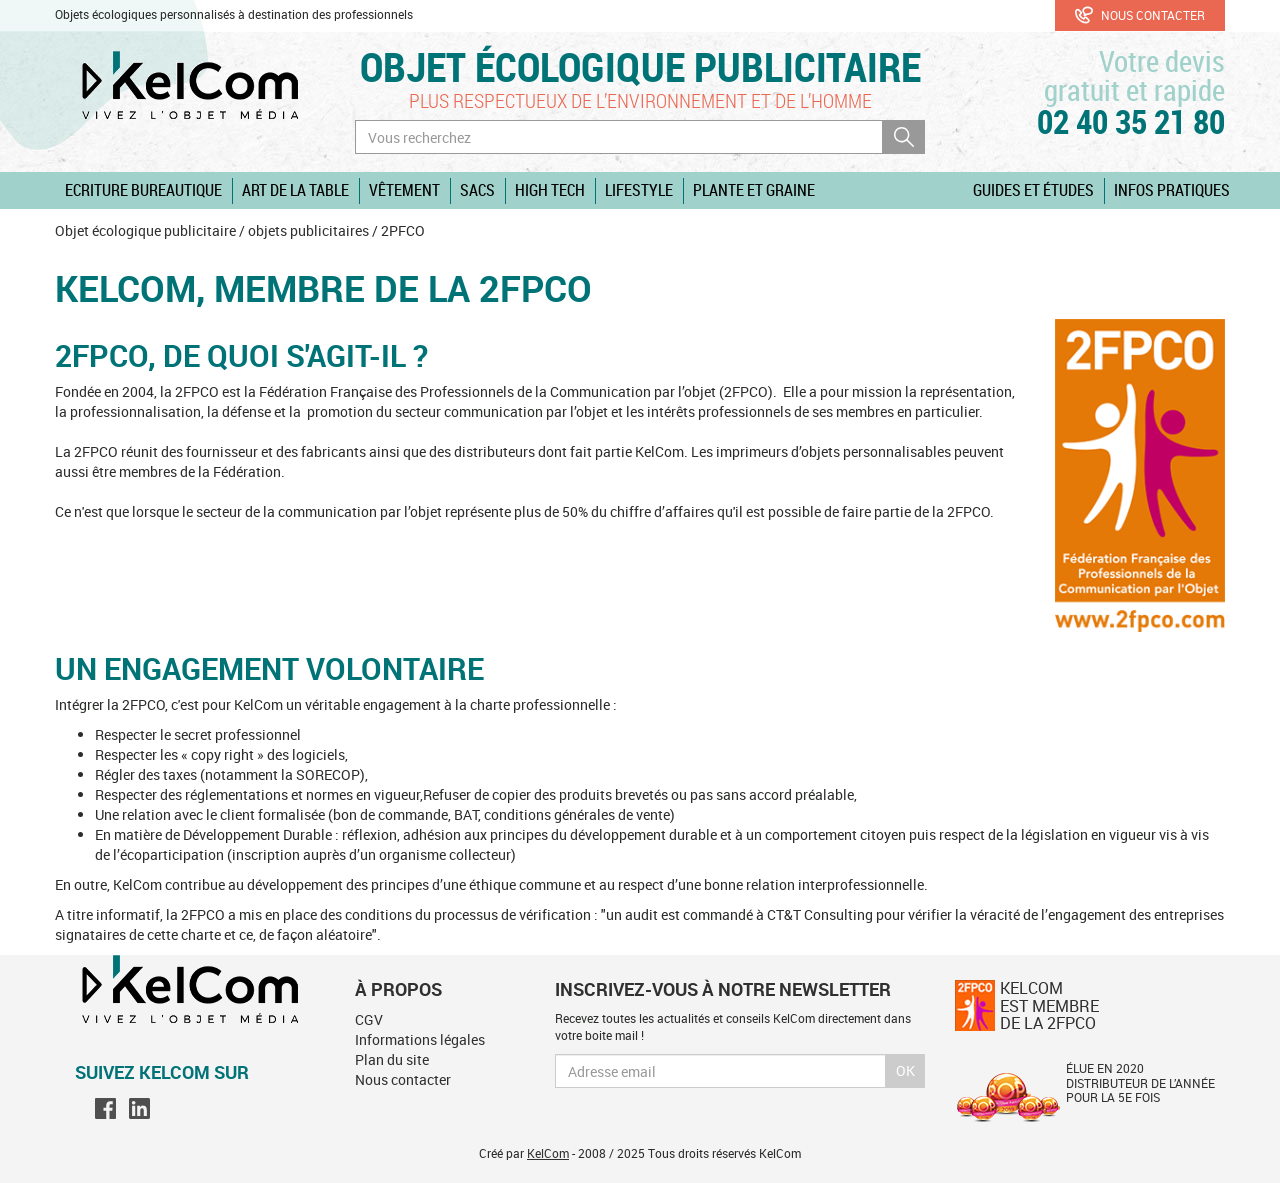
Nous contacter (1140, 15)
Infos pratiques (1172, 190)
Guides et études (1033, 190)
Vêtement (404, 190)
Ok (905, 1070)
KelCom (548, 1153)
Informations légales (420, 1039)
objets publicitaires (308, 230)
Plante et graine (754, 190)
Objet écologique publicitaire (640, 66)
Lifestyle (639, 190)
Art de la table (295, 190)
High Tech (550, 190)
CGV (369, 1019)
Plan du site (392, 1059)
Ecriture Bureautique (143, 190)
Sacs (477, 190)
